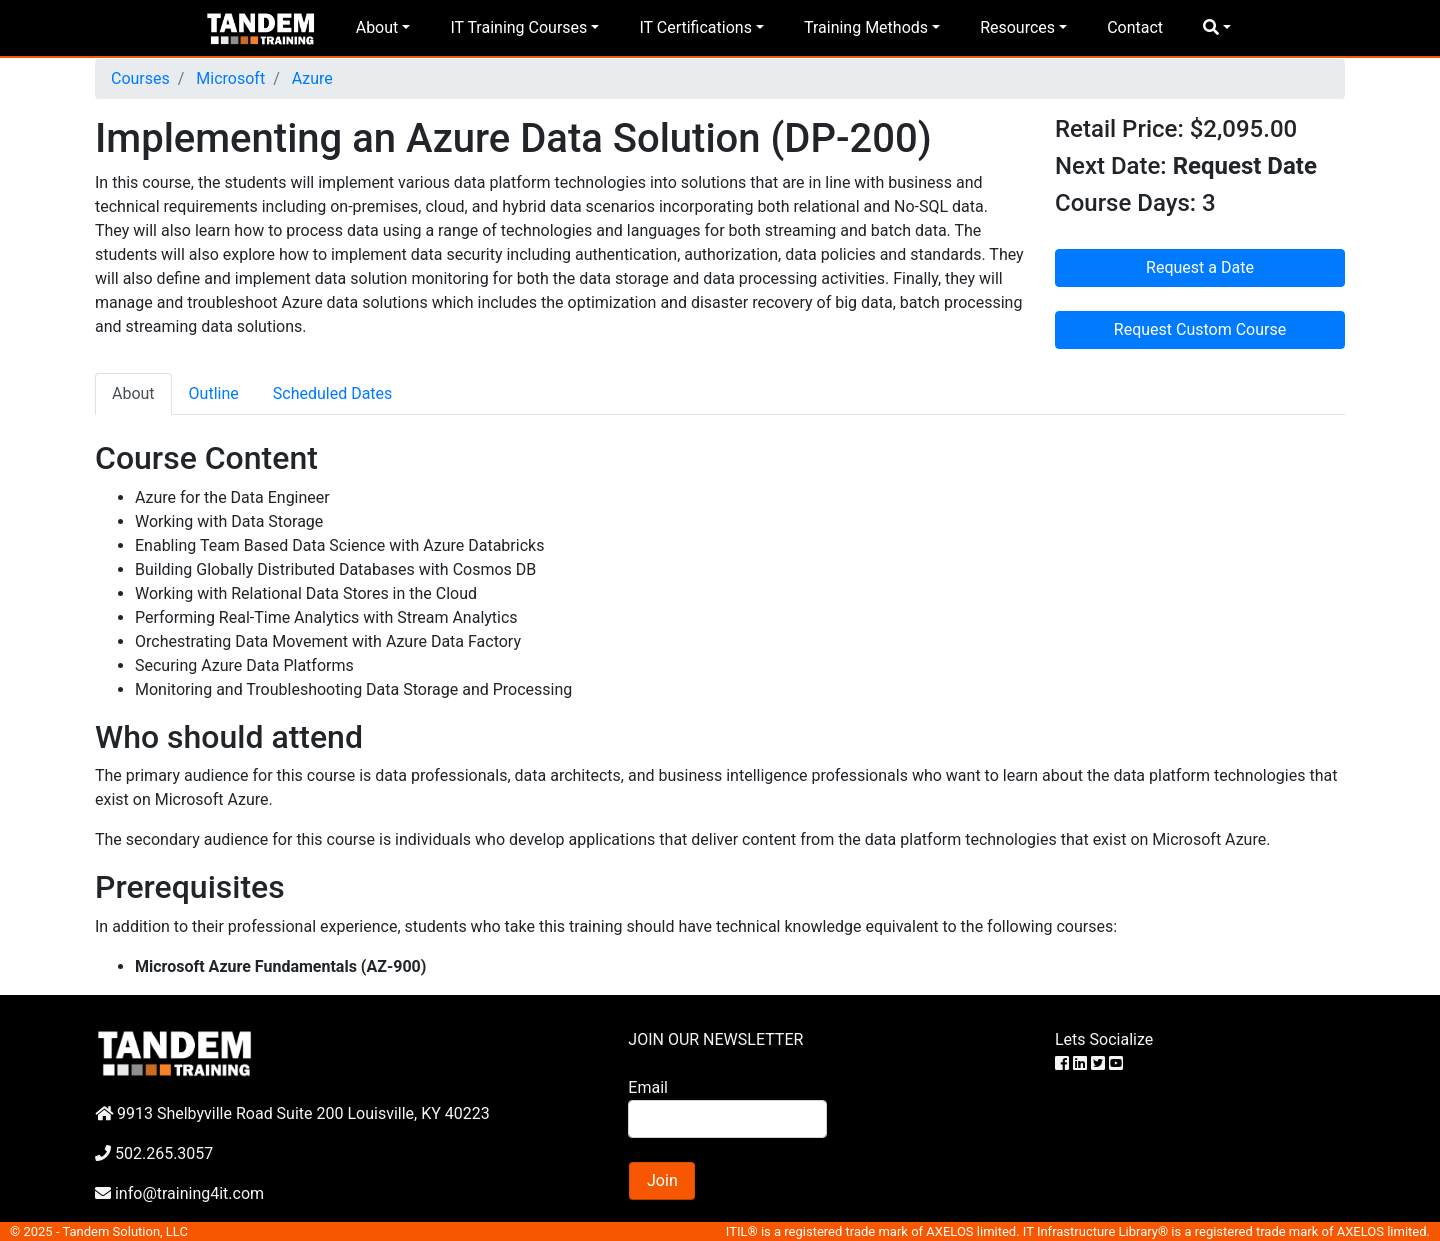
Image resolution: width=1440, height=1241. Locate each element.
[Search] (727, 1119)
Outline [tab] (214, 393)
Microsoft (228, 78)
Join (662, 1180)
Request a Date (1200, 267)
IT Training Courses (518, 27)
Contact (1135, 27)
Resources (1017, 27)
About (377, 27)
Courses (140, 78)
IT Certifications (695, 27)
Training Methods (866, 27)
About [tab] (133, 393)
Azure (310, 78)
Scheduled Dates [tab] (333, 393)
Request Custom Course (1200, 329)
